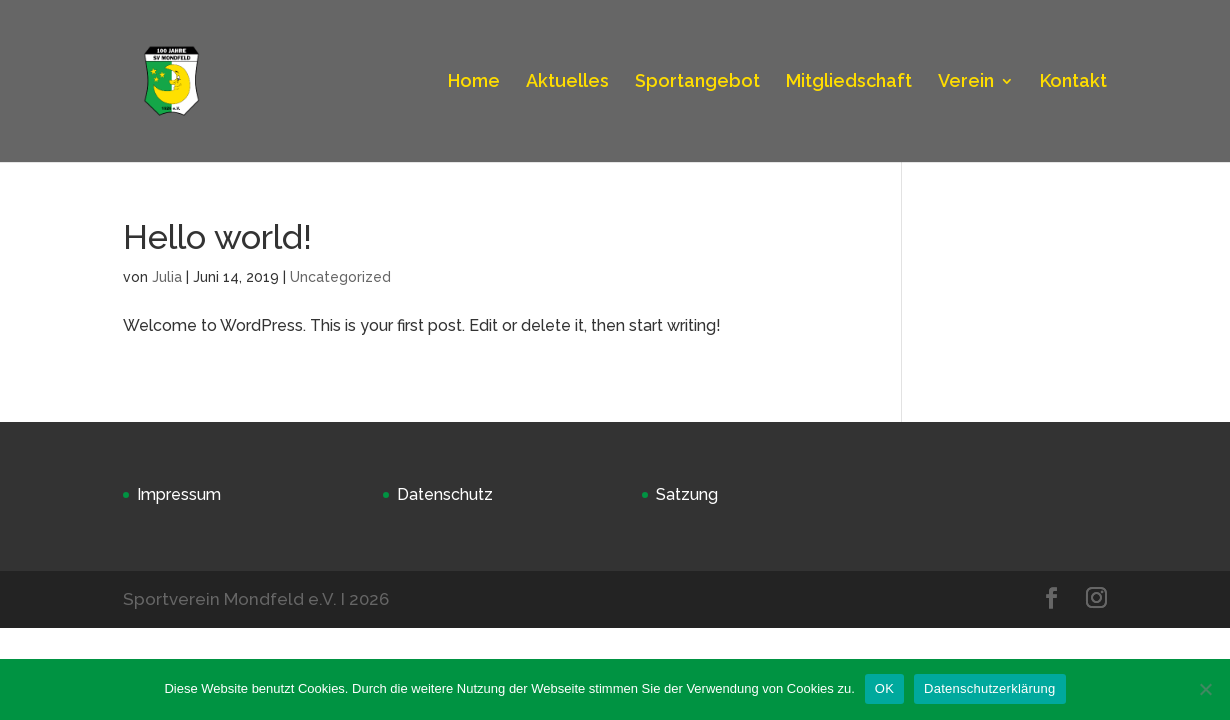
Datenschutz (445, 494)
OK (884, 688)
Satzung (687, 494)
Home (474, 82)
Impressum (179, 494)
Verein (966, 82)
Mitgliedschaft (849, 82)
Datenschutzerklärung (989, 688)
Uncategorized (340, 277)
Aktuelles (567, 82)
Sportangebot (697, 82)
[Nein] (1205, 689)
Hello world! (217, 237)
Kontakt (1073, 82)
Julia (167, 277)
